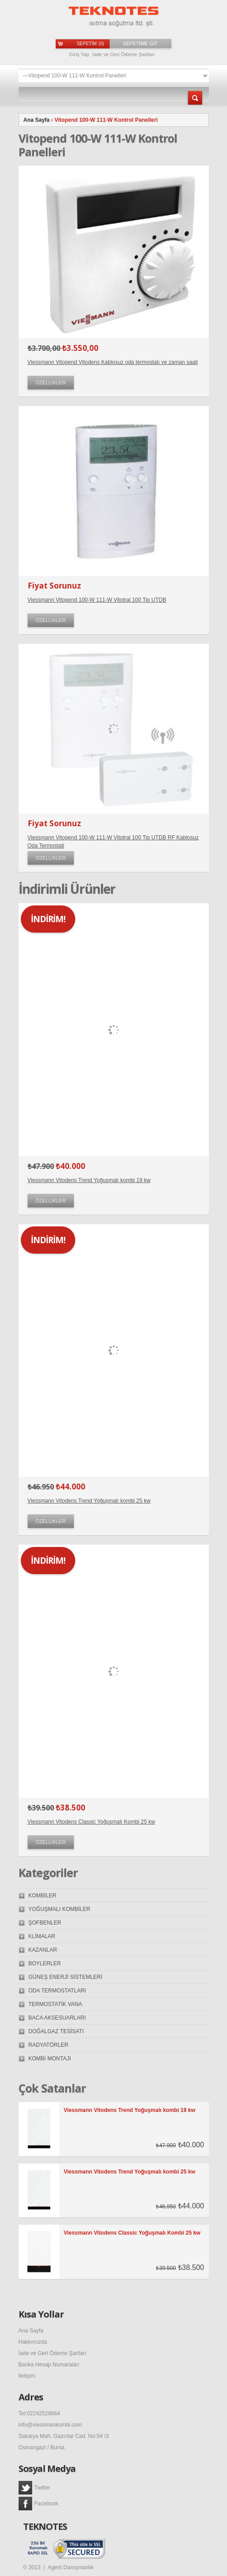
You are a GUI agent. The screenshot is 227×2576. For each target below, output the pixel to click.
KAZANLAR (43, 1950)
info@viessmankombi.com (50, 2425)
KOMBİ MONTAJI (50, 2058)
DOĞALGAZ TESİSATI (56, 2031)
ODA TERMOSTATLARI (57, 1990)
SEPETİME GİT (140, 43)
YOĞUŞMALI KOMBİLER (60, 1909)
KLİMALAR (42, 1936)
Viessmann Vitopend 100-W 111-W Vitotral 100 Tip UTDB (97, 600)
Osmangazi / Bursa (42, 2447)
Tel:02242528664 (39, 2413)
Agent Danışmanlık (70, 2567)
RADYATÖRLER (48, 2045)
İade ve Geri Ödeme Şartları (123, 54)
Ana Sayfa (37, 120)
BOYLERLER (45, 1963)
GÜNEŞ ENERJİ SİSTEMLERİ (65, 1977)
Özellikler (51, 382)
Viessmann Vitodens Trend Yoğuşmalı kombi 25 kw (89, 1501)
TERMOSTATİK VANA (55, 2004)
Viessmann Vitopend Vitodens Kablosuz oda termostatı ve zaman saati (113, 362)
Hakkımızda (33, 2342)
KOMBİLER (43, 1895)
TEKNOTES (45, 2527)
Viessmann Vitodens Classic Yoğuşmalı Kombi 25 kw (91, 1822)
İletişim (27, 2376)
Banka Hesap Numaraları (49, 2364)
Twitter (34, 2488)
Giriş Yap (79, 54)
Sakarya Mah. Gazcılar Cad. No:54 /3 (64, 2436)
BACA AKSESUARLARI (57, 2018)
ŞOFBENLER (45, 1923)
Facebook (38, 2503)
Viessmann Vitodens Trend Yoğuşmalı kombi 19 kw (89, 1180)
